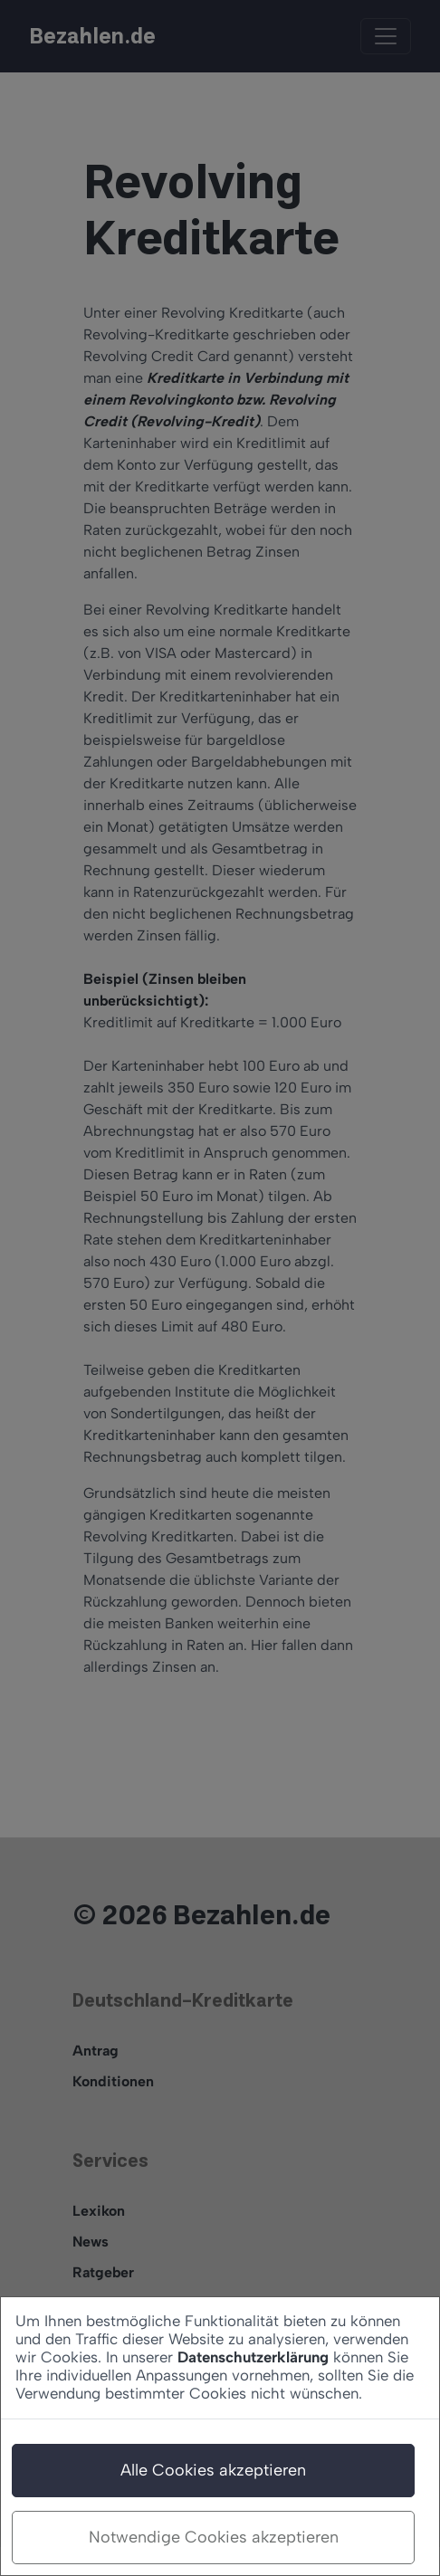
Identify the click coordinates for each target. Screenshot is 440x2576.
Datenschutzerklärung (253, 2357)
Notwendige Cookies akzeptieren (214, 2537)
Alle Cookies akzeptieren (213, 2470)
